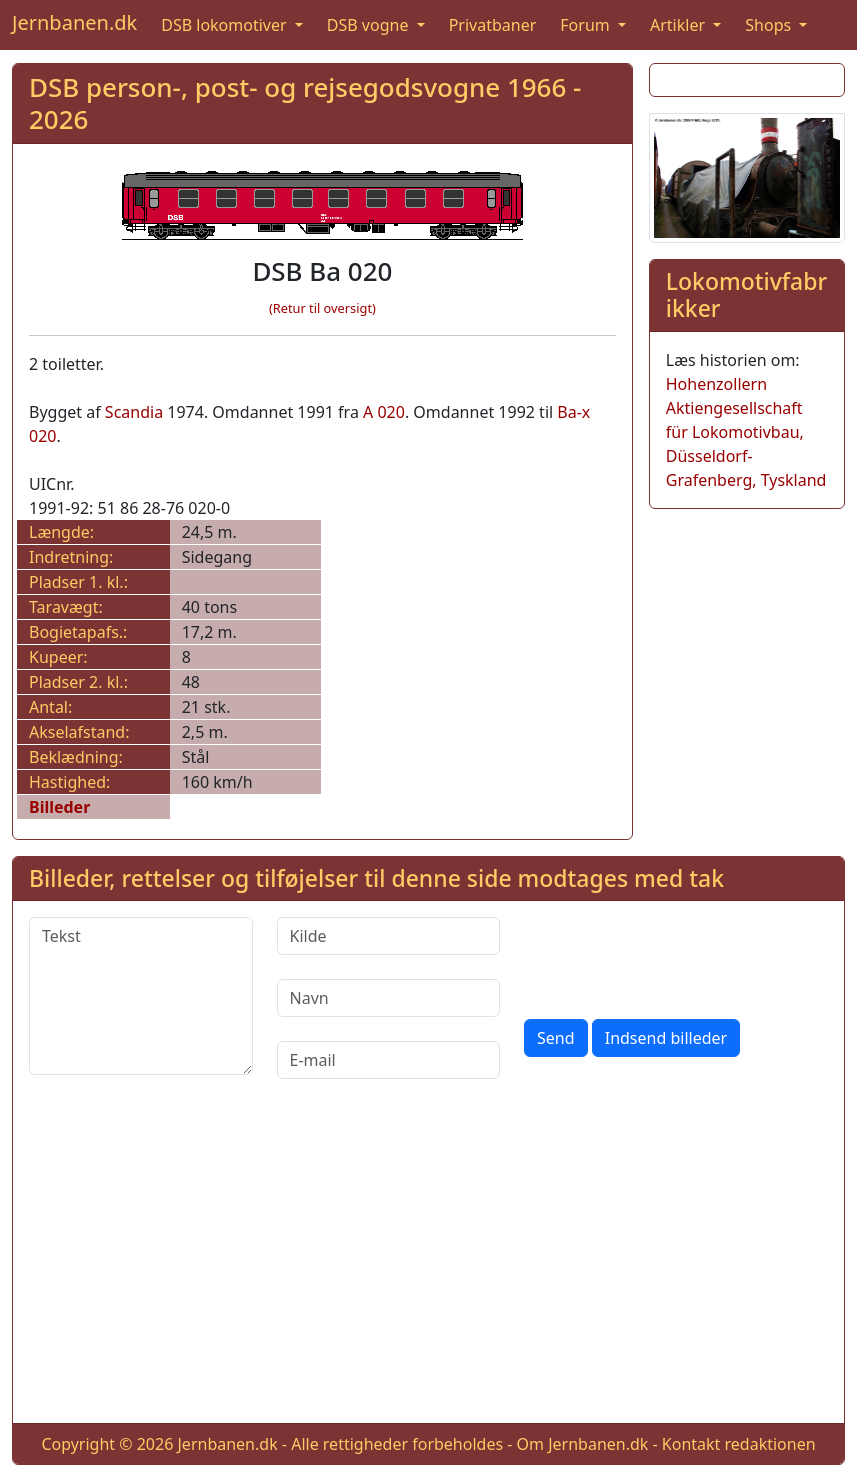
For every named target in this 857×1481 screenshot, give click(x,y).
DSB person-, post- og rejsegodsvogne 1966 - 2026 (305, 102)
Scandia (134, 412)
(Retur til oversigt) (322, 308)
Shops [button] (770, 25)
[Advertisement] (428, 1267)
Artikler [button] (679, 25)
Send (556, 1038)
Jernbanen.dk (74, 22)
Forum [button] (587, 25)
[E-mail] (389, 1060)
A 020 (384, 412)
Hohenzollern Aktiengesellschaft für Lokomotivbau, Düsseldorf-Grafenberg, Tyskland (746, 432)
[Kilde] (389, 936)
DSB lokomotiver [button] (226, 25)
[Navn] (389, 998)
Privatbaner (493, 25)
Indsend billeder (666, 1038)
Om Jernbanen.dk (583, 1444)
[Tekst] (141, 996)
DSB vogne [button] (370, 25)
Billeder (59, 807)
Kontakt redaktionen (739, 1444)
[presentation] (676, 956)
